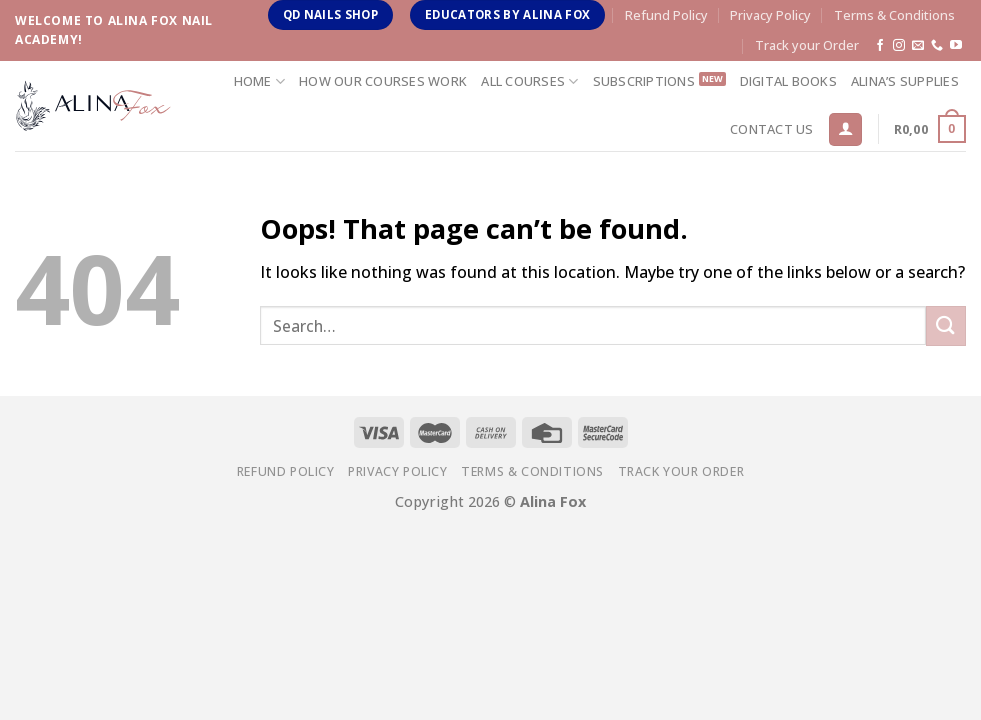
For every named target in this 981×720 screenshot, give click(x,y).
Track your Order (807, 45)
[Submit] (946, 325)
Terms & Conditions (894, 15)
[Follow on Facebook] (880, 46)
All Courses (529, 81)
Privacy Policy (770, 15)
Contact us (772, 129)
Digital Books (788, 81)
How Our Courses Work (383, 81)
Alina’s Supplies (905, 81)
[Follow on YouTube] (956, 46)
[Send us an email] (918, 46)
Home (259, 81)
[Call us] (937, 46)
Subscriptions (644, 81)
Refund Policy (666, 15)
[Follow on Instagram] (899, 46)
